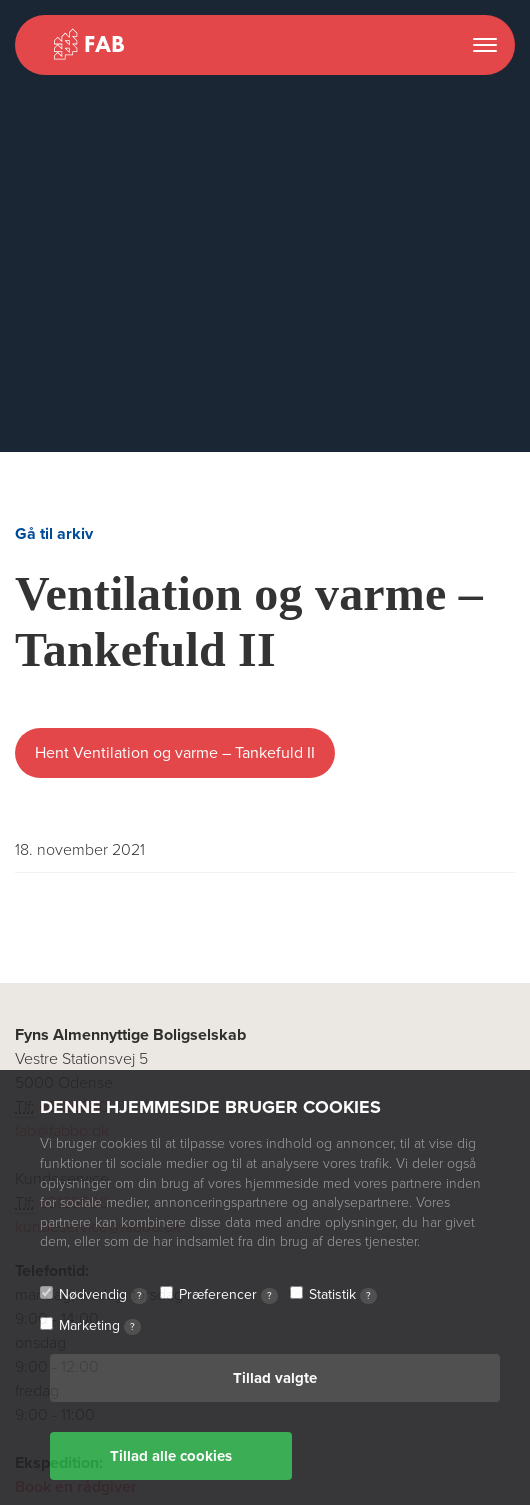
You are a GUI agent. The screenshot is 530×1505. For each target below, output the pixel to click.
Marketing (100, 1326)
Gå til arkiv (54, 534)
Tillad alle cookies (171, 1456)
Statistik (343, 1295)
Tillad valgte (275, 1378)
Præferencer (228, 1295)
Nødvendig (103, 1295)
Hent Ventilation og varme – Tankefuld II (175, 753)
